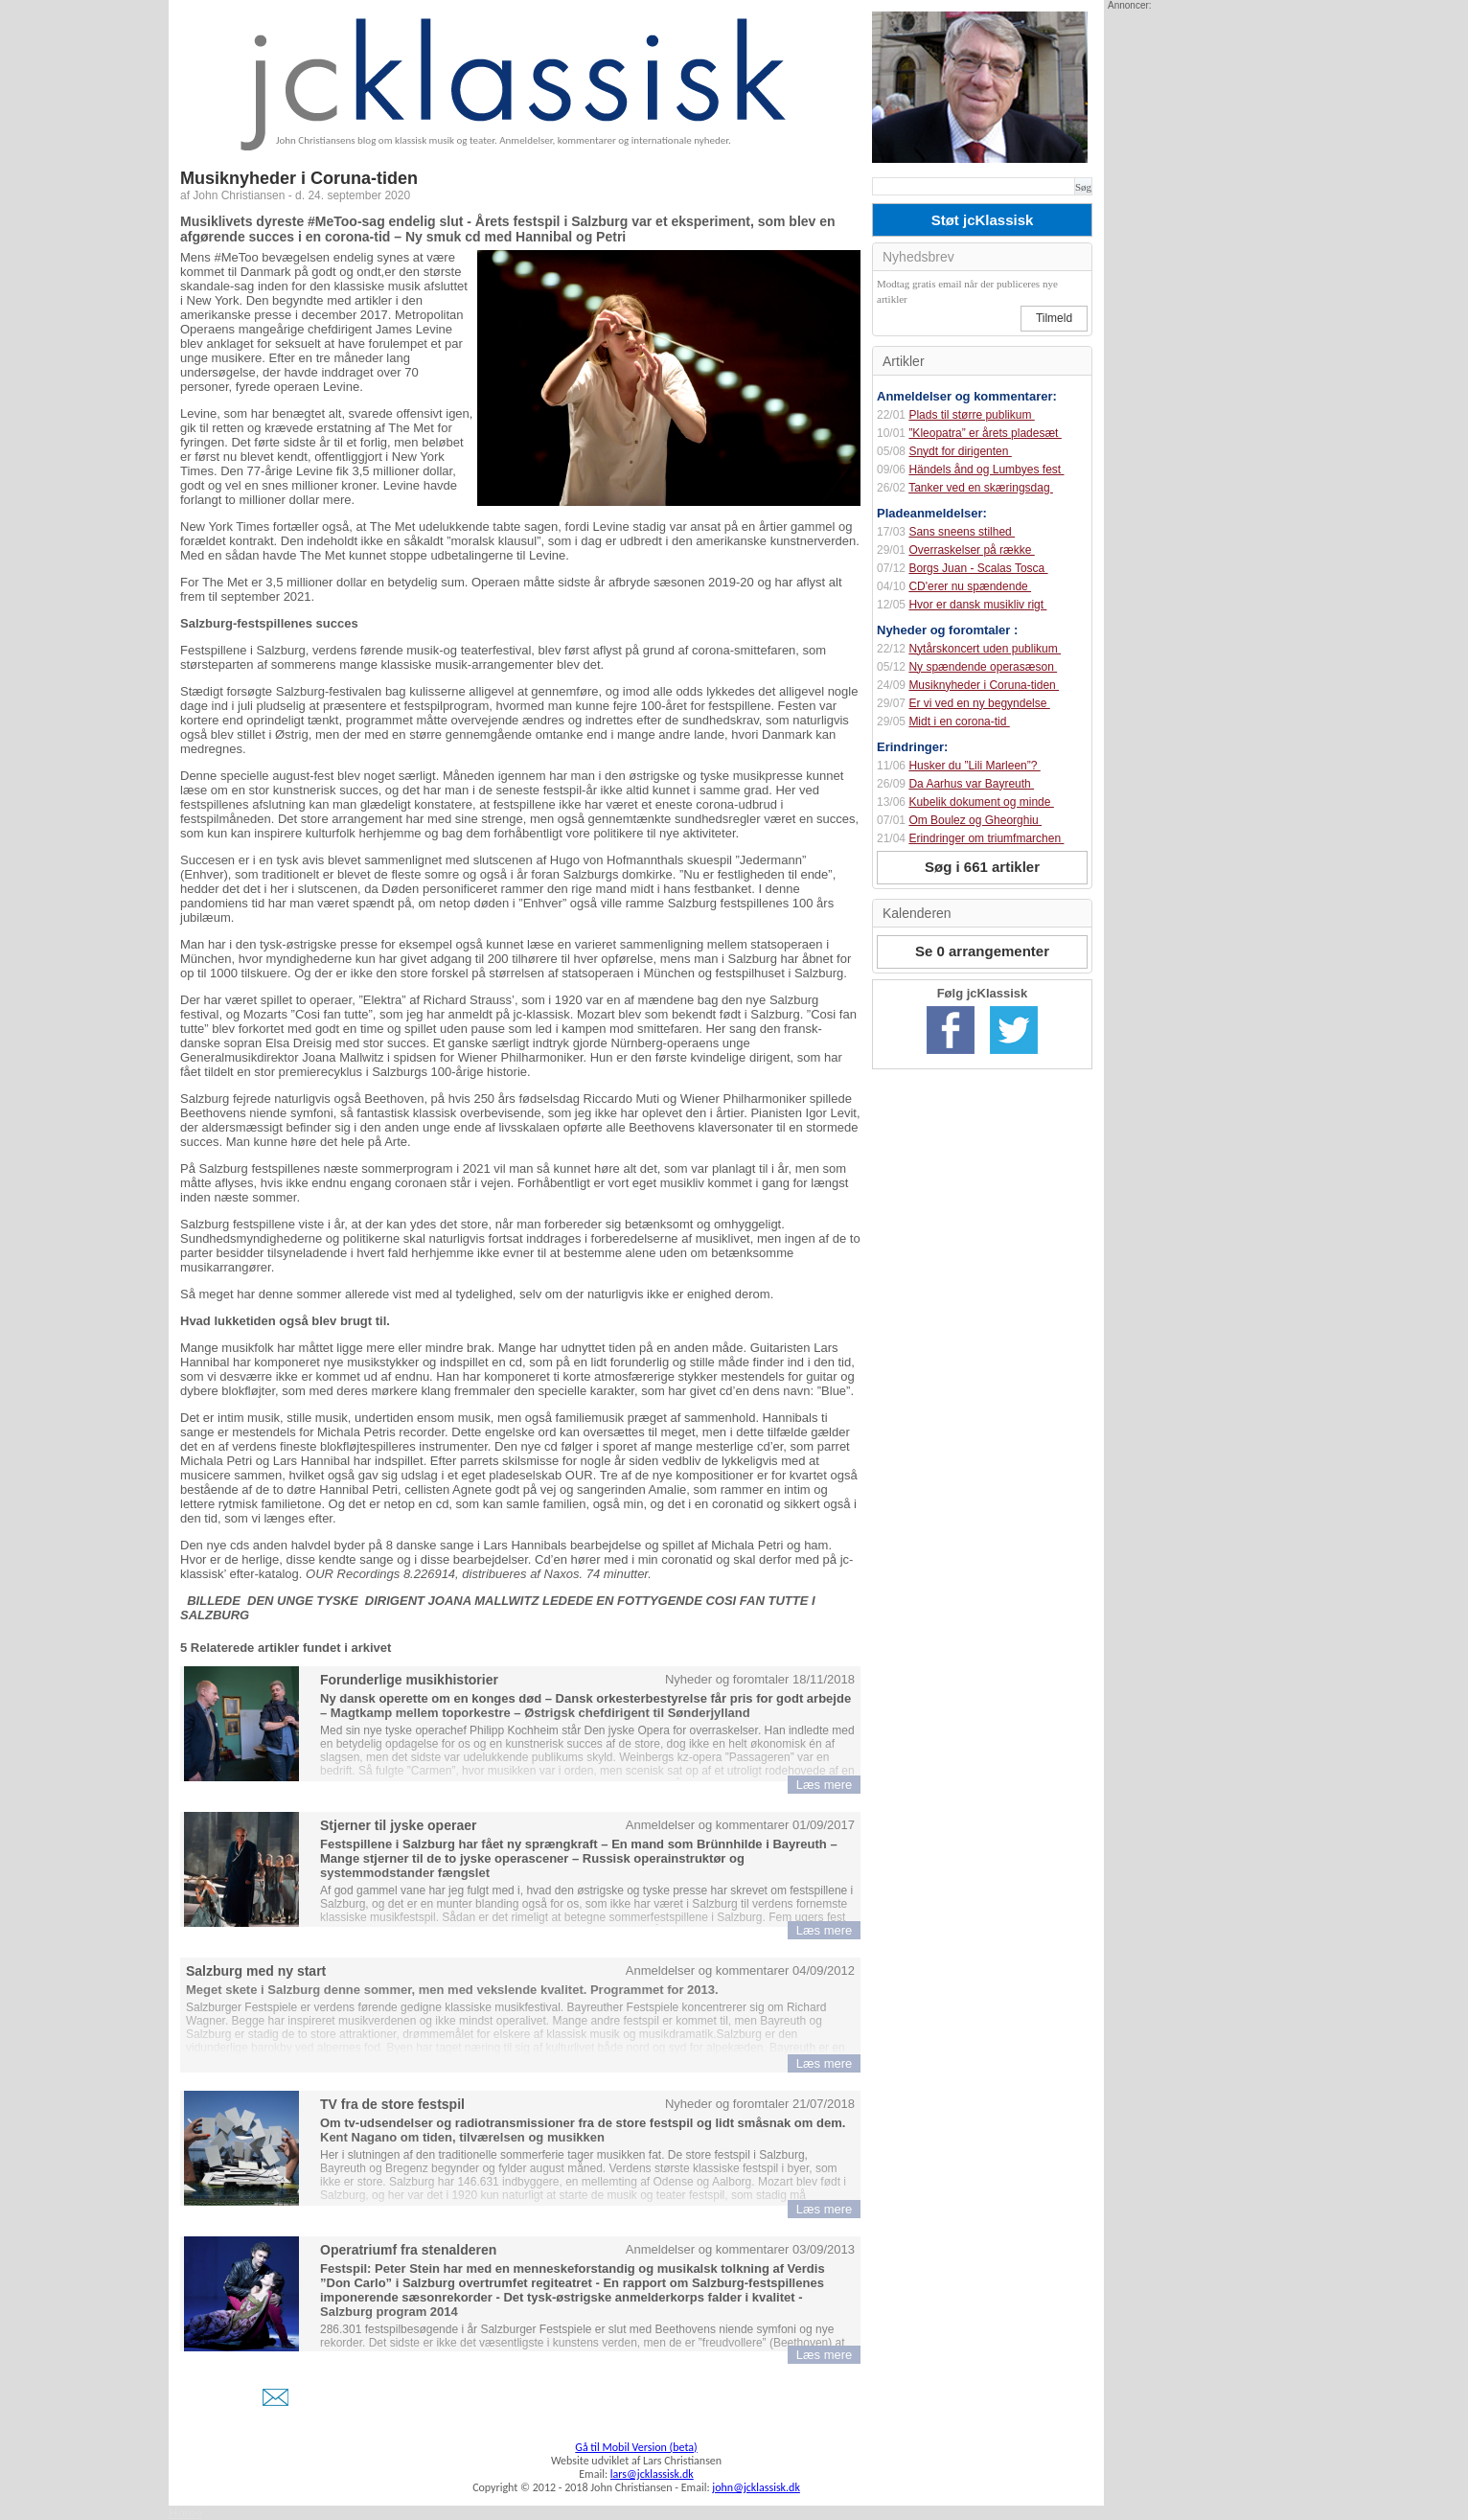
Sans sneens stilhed (961, 531)
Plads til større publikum (971, 415)
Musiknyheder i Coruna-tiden (983, 685)
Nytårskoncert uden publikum (984, 648)
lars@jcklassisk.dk (652, 2474)
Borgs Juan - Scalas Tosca (977, 568)
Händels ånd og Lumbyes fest (986, 469)
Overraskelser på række (971, 550)
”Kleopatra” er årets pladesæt (984, 433)
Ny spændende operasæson (982, 667)
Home (185, 2513)
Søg (1083, 187)
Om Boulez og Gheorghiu (975, 820)
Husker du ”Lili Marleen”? (974, 765)
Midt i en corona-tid (958, 721)
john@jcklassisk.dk (756, 2487)
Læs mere (824, 1784)
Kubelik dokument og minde (980, 802)
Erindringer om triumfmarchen (986, 838)
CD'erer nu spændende (969, 586)
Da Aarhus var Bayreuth (971, 783)
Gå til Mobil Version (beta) (636, 2447)
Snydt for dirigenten (959, 451)
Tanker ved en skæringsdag (980, 487)
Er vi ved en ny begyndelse (978, 703)
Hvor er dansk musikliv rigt (977, 604)
